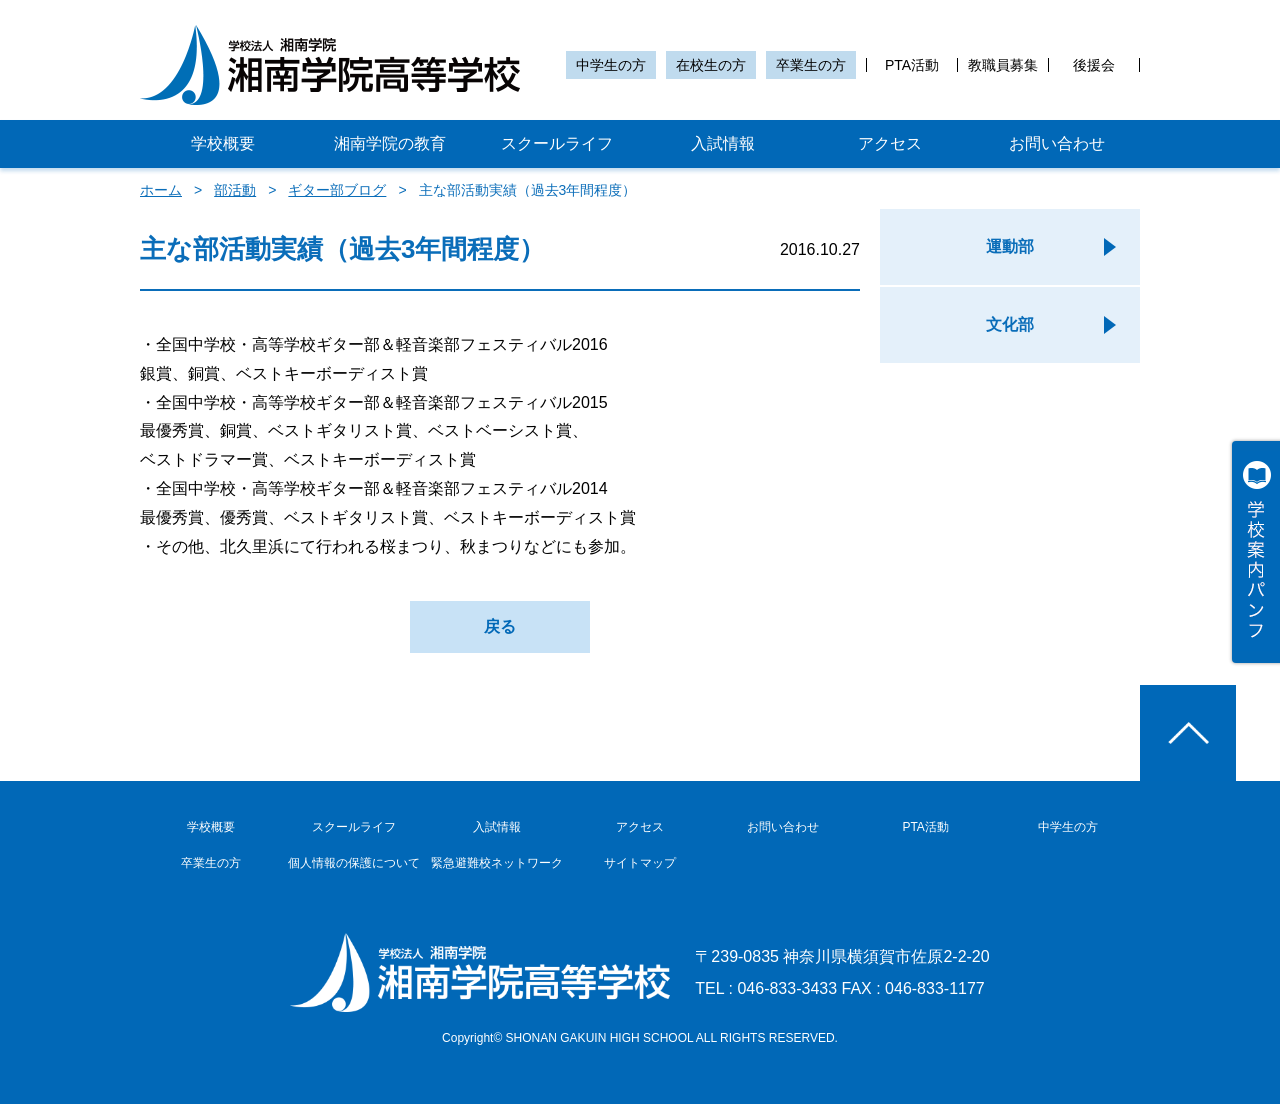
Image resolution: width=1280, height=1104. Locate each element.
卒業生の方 (811, 65)
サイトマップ (640, 863)
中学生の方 (611, 65)
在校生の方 (711, 65)
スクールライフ (557, 143)
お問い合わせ (1057, 143)
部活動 (235, 190)
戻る (500, 626)
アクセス (890, 143)
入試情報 (723, 143)
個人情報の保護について (354, 863)
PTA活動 (912, 65)
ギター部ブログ (337, 190)
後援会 (1094, 65)
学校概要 (223, 143)
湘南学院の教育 (390, 143)
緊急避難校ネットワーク (497, 863)
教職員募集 (1003, 65)
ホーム (161, 190)
